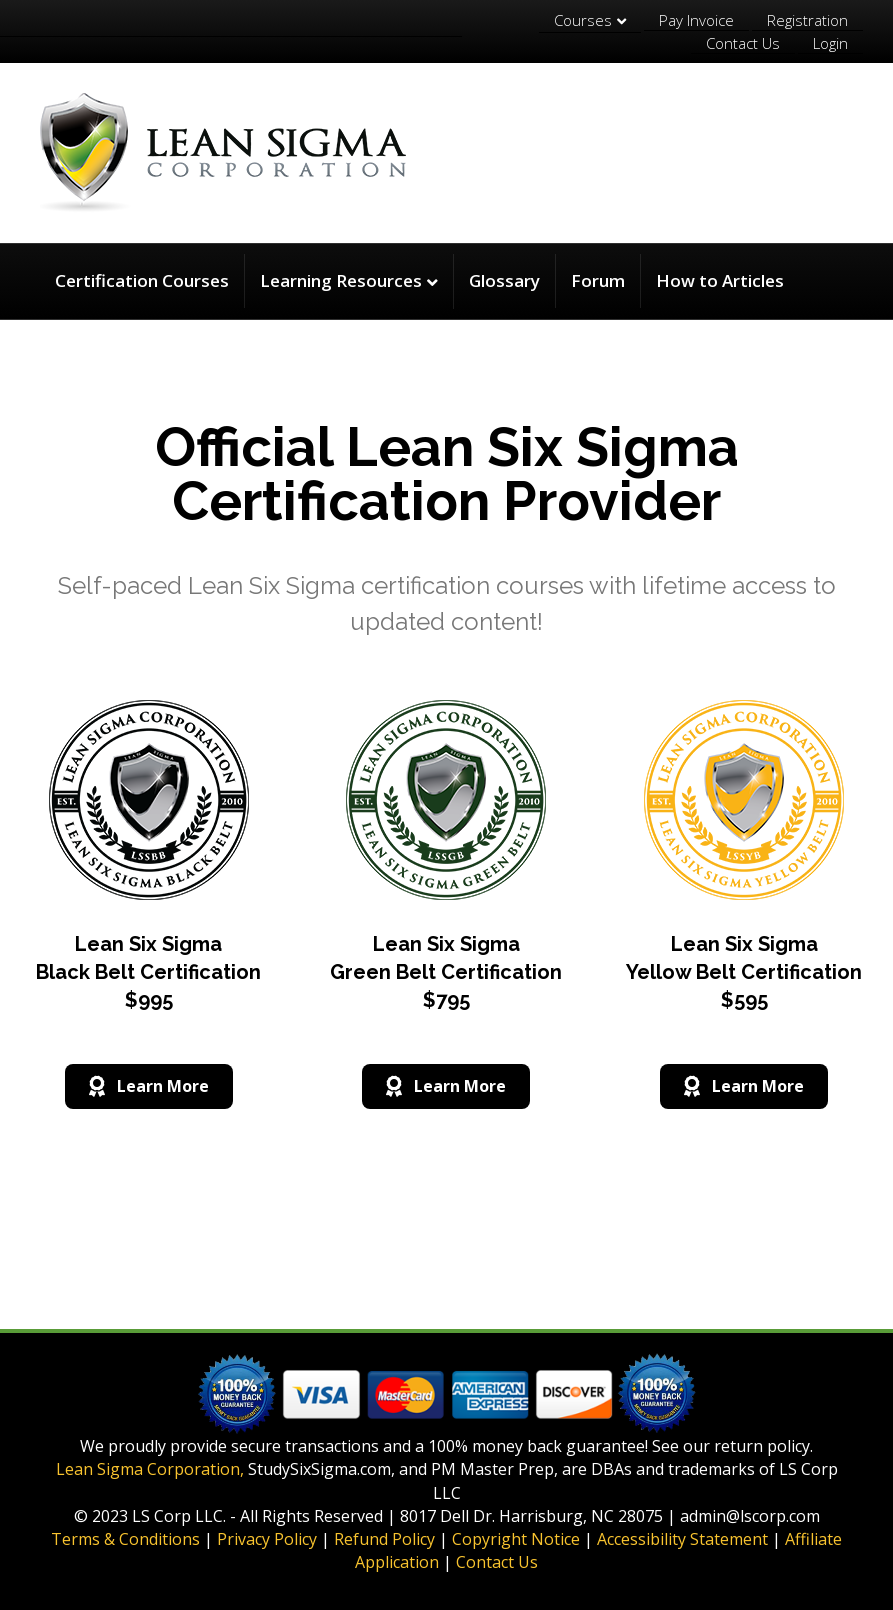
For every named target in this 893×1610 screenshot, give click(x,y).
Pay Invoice (696, 20)
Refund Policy (384, 1539)
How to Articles (720, 280)
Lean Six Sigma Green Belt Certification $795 (446, 972)
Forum (598, 280)
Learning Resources (341, 280)
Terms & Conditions (125, 1539)
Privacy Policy (267, 1539)
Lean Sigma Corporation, (150, 1469)
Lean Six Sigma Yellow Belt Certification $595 (744, 972)
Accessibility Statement (682, 1539)
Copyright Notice (516, 1539)
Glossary (504, 280)
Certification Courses (142, 280)
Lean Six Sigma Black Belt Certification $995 (148, 972)
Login (830, 43)
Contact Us (743, 43)
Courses (583, 20)
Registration (807, 20)
